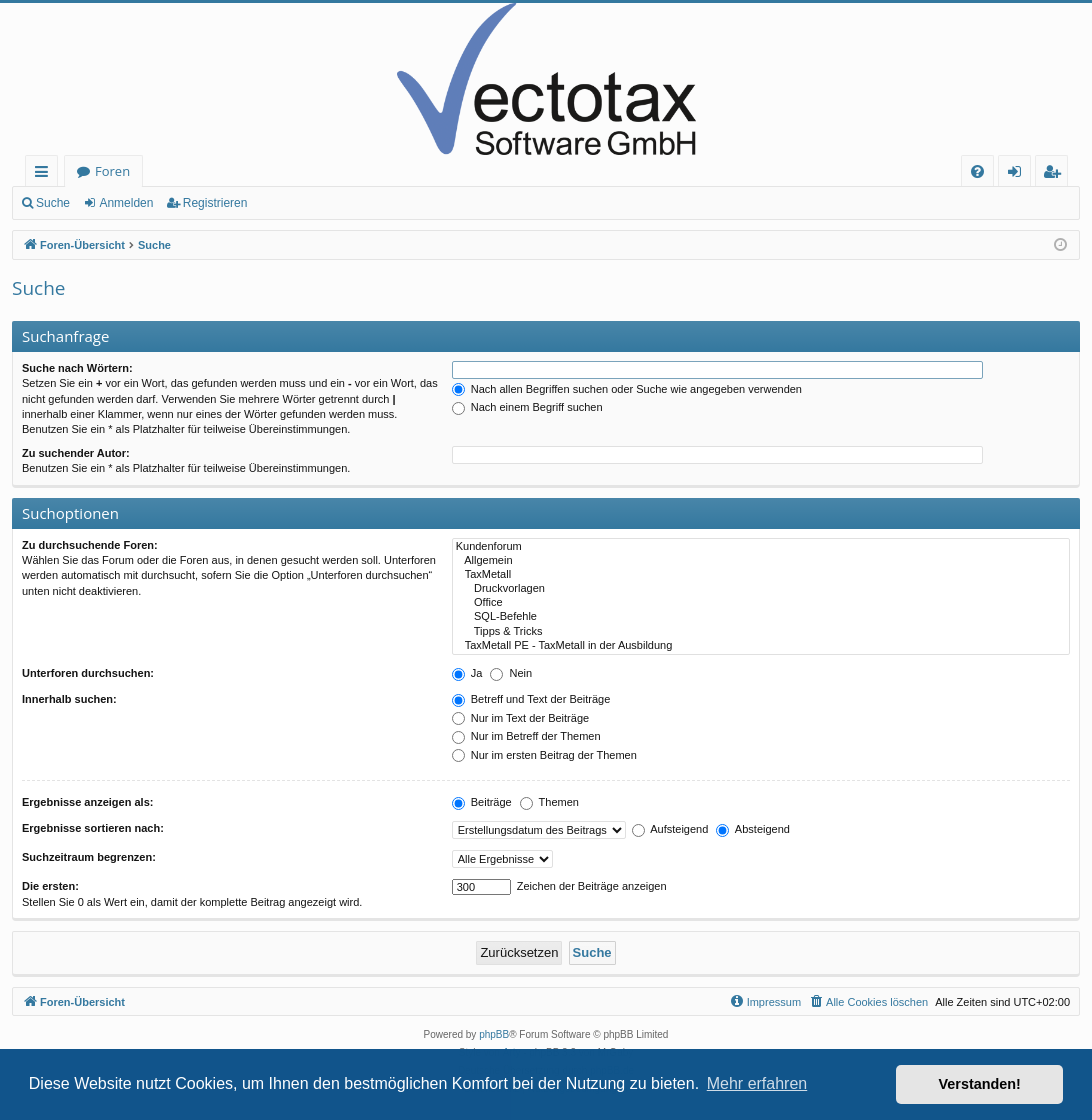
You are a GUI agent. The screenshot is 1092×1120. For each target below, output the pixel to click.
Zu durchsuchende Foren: (90, 545)
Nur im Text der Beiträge (520, 718)
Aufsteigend (670, 829)
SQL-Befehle (761, 617)
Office (761, 603)
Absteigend (753, 829)
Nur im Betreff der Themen (526, 736)
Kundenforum (761, 547)
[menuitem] (977, 171)
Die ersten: (50, 886)
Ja (467, 673)
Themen (549, 802)
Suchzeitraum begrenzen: (89, 857)
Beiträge (482, 802)
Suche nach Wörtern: (77, 368)
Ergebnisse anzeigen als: (87, 802)
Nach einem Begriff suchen (527, 407)
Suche (53, 203)
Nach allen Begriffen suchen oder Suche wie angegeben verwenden (627, 389)
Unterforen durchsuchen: (88, 673)
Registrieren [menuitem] (1056, 174)
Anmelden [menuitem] (1020, 174)
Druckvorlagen (761, 589)
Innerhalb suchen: (69, 699)
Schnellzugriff (45, 174)
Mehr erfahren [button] (757, 1083)
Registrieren (215, 203)
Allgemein (761, 561)
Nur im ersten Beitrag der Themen (544, 755)
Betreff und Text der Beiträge (531, 699)
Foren (112, 171)
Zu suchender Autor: (76, 453)
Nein (511, 673)
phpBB (494, 1034)
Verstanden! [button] (980, 1084)
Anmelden (126, 203)
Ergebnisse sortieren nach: (93, 828)
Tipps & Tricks (761, 632)
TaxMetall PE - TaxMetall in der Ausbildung (761, 646)
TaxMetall (761, 575)
